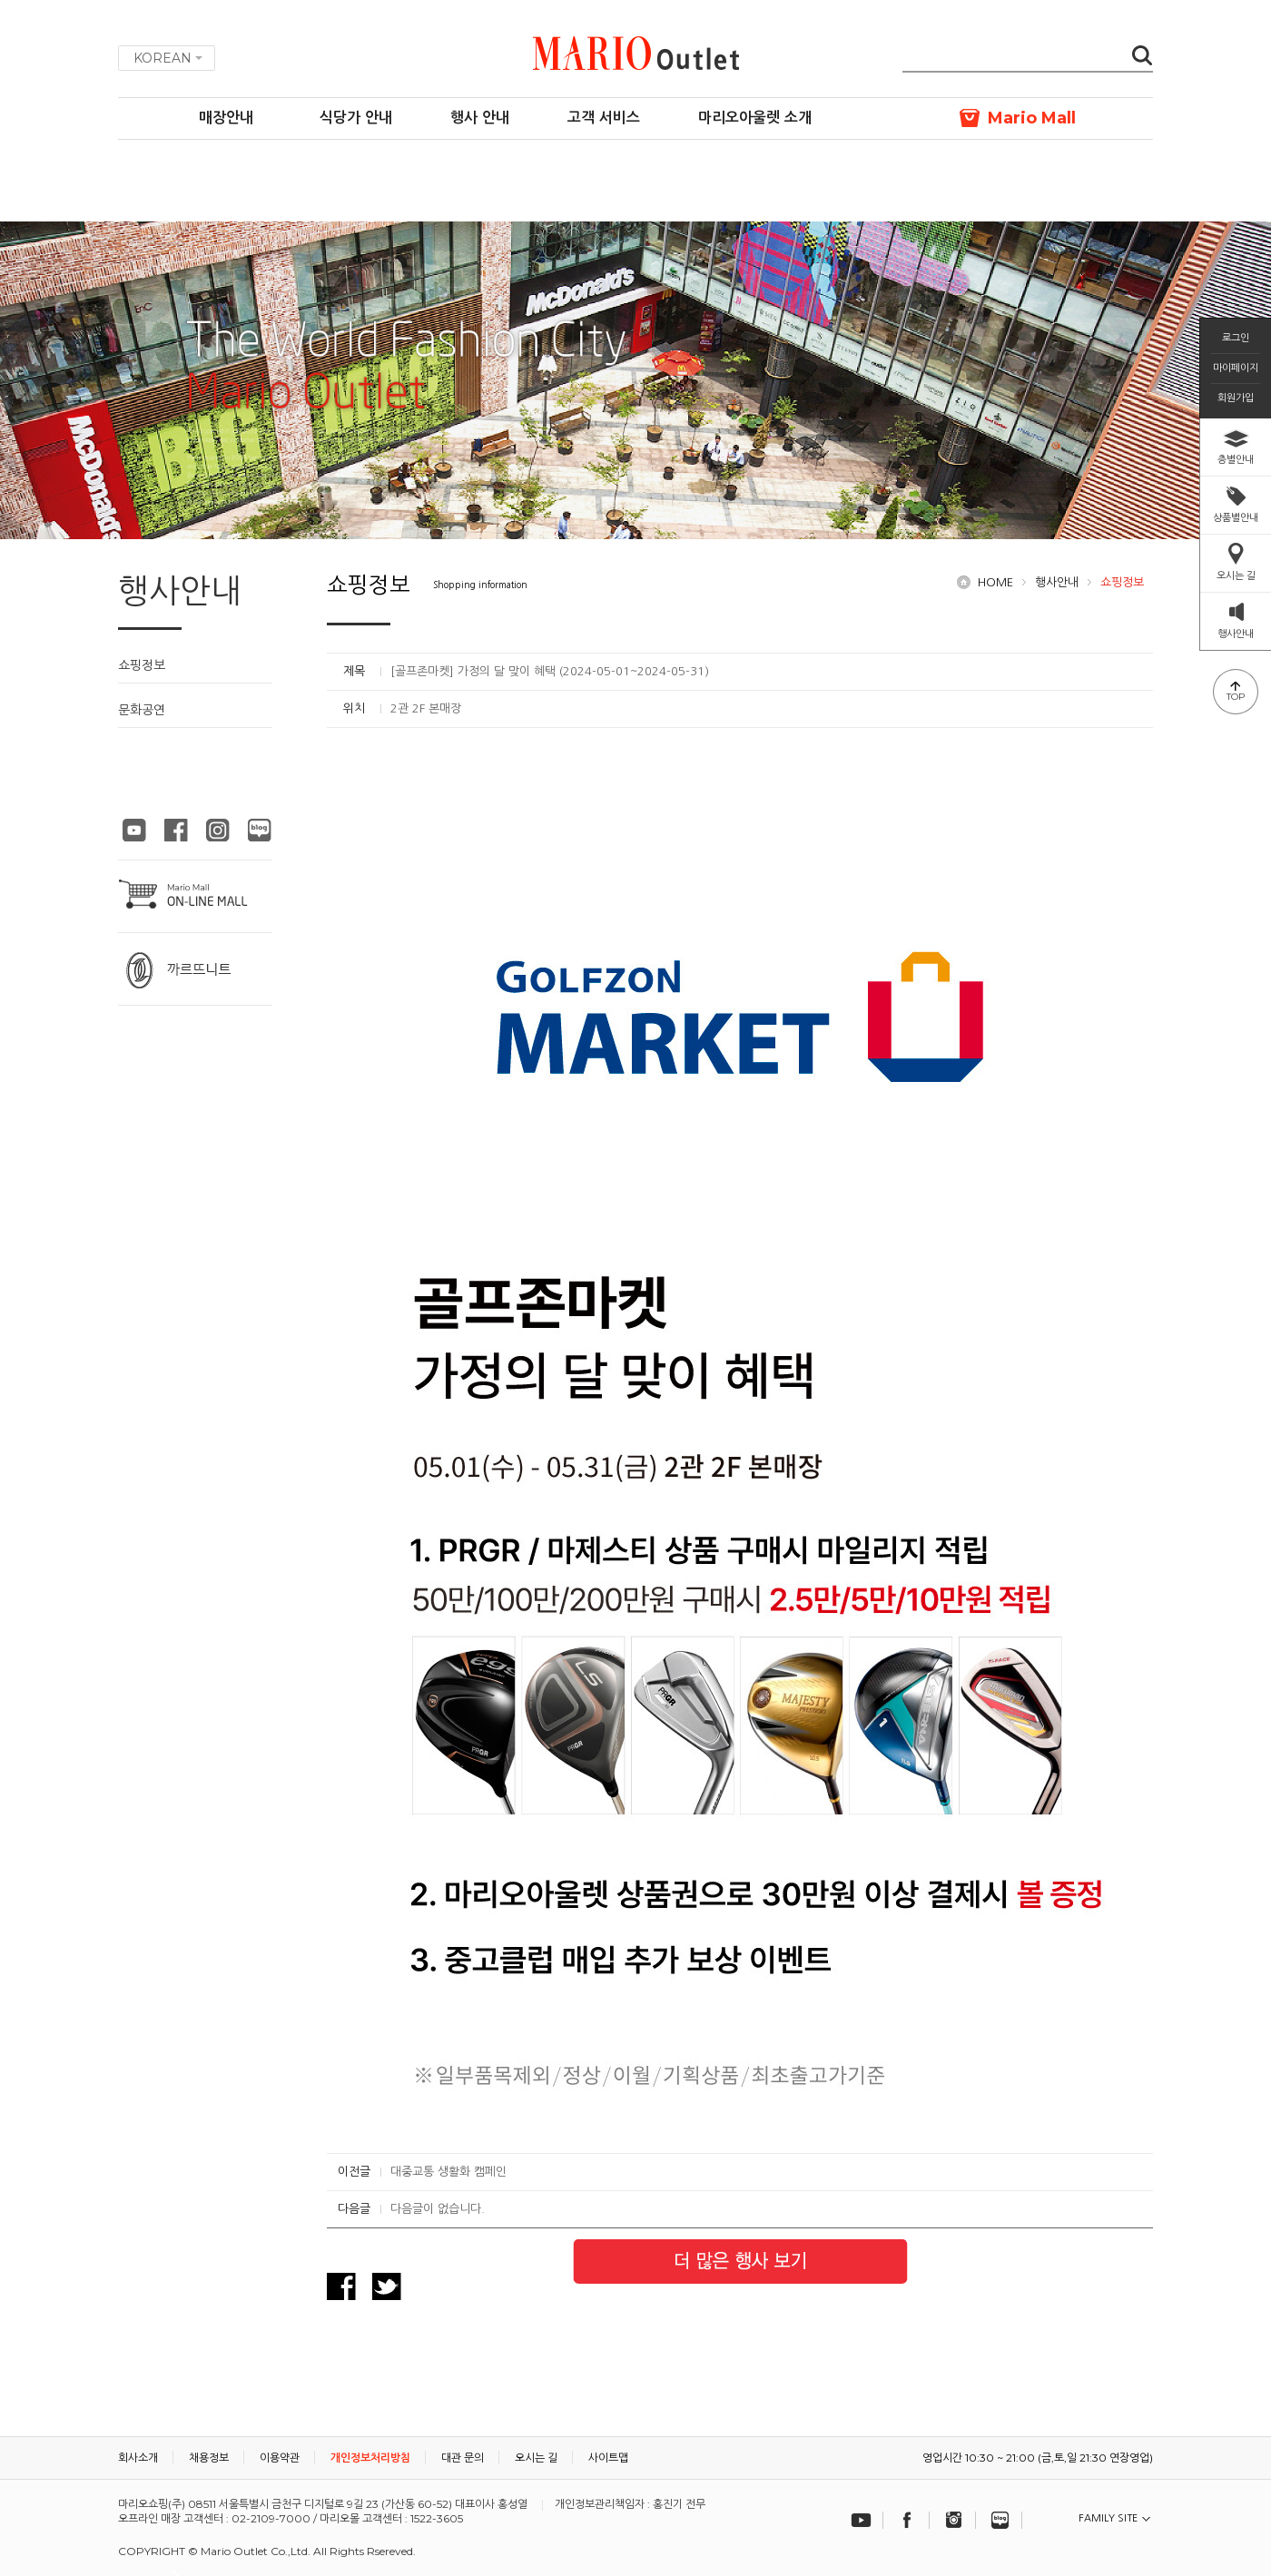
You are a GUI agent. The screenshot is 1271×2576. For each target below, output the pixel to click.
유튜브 (861, 2520)
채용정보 (209, 2457)
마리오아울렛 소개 (755, 117)
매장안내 (226, 117)
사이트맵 (608, 2457)
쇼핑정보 (141, 665)
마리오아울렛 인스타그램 (218, 830)
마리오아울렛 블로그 (259, 830)
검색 (1141, 57)
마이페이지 (1235, 368)
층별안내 (1235, 459)
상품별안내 (1235, 517)
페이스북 (908, 2520)
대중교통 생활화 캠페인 (448, 2172)
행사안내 (1057, 582)
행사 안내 (479, 117)
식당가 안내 (356, 117)
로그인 (1235, 338)
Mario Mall (1032, 118)
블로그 (1000, 2520)
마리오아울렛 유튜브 (134, 830)
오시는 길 (1236, 575)
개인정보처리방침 (370, 2457)
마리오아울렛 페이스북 (176, 830)
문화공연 (141, 709)
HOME (995, 582)
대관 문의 (462, 2457)
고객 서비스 (603, 117)
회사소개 (138, 2457)
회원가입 (1235, 398)
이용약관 (280, 2457)
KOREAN (162, 58)
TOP (1236, 697)
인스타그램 (954, 2520)
